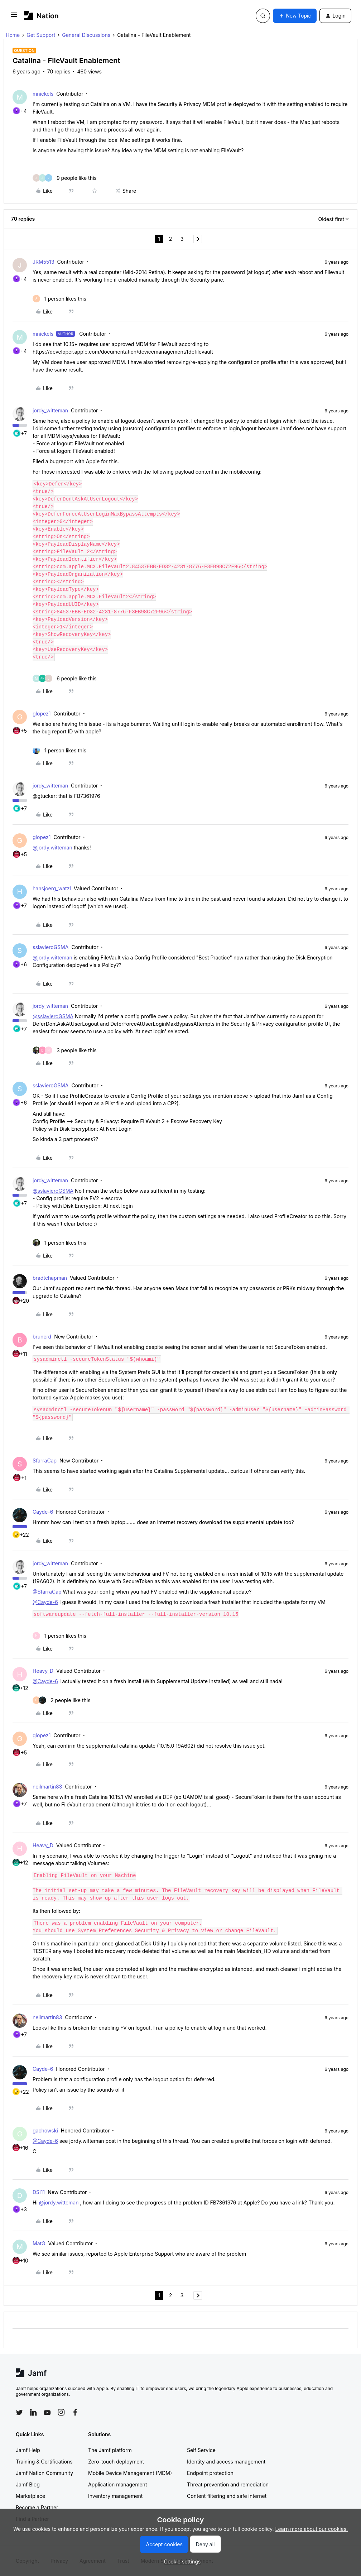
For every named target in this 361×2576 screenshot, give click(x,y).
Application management (117, 2484)
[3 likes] (65, 1050)
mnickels (43, 94)
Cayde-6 (43, 1512)
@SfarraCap (47, 1592)
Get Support (41, 35)
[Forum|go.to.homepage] (41, 15)
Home (13, 35)
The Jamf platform (110, 2450)
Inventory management (115, 2496)
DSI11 (39, 2192)
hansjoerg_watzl (52, 888)
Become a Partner (37, 2507)
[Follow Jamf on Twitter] (19, 2412)
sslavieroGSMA (50, 947)
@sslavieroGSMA (53, 1016)
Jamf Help (28, 2450)
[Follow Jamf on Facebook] (75, 2412)
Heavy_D (43, 1671)
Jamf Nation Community (44, 2473)
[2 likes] (62, 1700)
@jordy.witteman (52, 847)
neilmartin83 (47, 1786)
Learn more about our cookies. (311, 2529)
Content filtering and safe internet (226, 2496)
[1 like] (59, 298)
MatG (39, 2243)
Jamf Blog (28, 2484)
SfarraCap (45, 1460)
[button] (14, 17)
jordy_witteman (50, 410)
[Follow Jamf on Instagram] (61, 2412)
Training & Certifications (44, 2461)
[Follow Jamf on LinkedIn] (33, 2412)
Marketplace (30, 2496)
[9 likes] (65, 178)
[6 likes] (65, 678)
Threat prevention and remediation (228, 2484)
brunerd (42, 1337)
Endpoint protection (210, 2473)
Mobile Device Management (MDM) (130, 2473)
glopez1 (41, 713)
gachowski (45, 2130)
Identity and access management (226, 2461)
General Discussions (86, 35)
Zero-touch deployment (116, 2461)
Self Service (201, 2450)
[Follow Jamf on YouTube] (47, 2412)
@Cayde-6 (45, 1602)
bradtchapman (50, 1278)
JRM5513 (43, 262)
